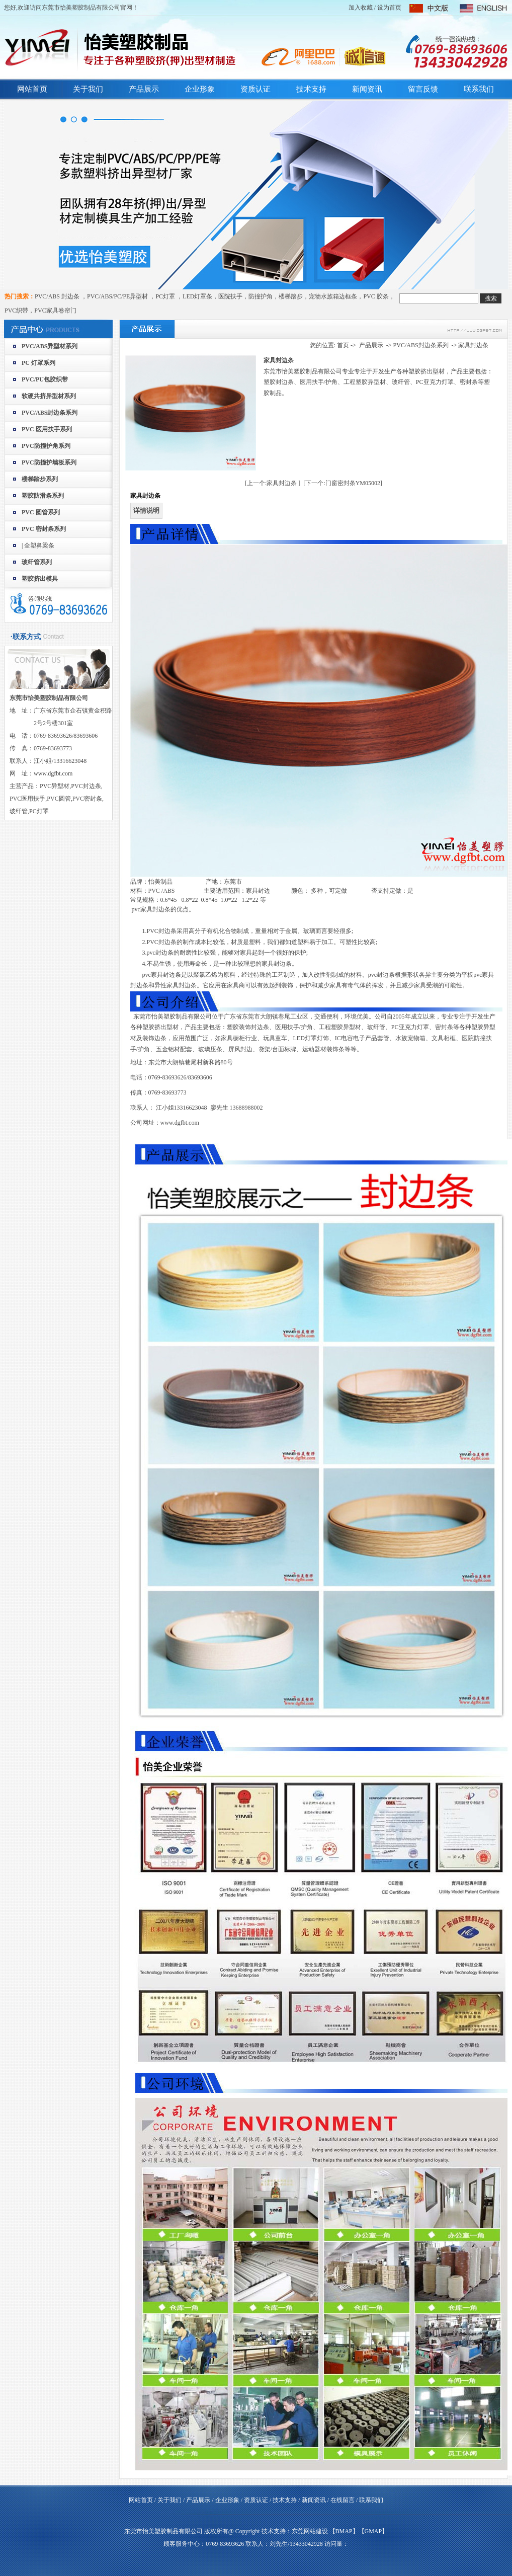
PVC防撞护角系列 (46, 445)
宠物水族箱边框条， (336, 296)
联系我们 (479, 89)
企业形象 (200, 89)
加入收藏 (361, 7)
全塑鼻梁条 (39, 545)
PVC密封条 (87, 798)
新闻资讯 (367, 89)
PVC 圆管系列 (41, 512)
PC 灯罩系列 (38, 362)
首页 (343, 345)
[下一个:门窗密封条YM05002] (342, 483)
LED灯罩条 (197, 296)
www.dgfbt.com (179, 1122)
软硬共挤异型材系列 (49, 396)
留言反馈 (423, 89)
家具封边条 (473, 345)
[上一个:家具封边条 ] (272, 483)
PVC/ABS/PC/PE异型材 (118, 296)
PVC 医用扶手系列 (47, 429)
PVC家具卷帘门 (55, 310)
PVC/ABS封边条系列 (49, 412)
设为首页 (389, 7)
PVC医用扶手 (27, 798)
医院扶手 (230, 296)
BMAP (344, 2531)
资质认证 (255, 89)
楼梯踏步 (291, 296)
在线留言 (342, 2500)
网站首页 (32, 89)
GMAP (373, 2531)
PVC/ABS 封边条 (58, 296)
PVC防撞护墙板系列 (49, 462)
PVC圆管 (58, 798)
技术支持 (311, 89)
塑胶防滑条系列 (43, 495)
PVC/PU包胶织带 (45, 379)
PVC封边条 (86, 786)
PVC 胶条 (375, 296)
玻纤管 (19, 811)
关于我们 (88, 89)
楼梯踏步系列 (40, 479)
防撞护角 (260, 296)
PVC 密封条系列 (44, 528)
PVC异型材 (54, 786)
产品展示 (144, 89)
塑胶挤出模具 (40, 578)
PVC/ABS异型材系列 (49, 346)
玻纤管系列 (37, 562)
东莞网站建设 (310, 2531)
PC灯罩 (166, 296)
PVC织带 (16, 310)
